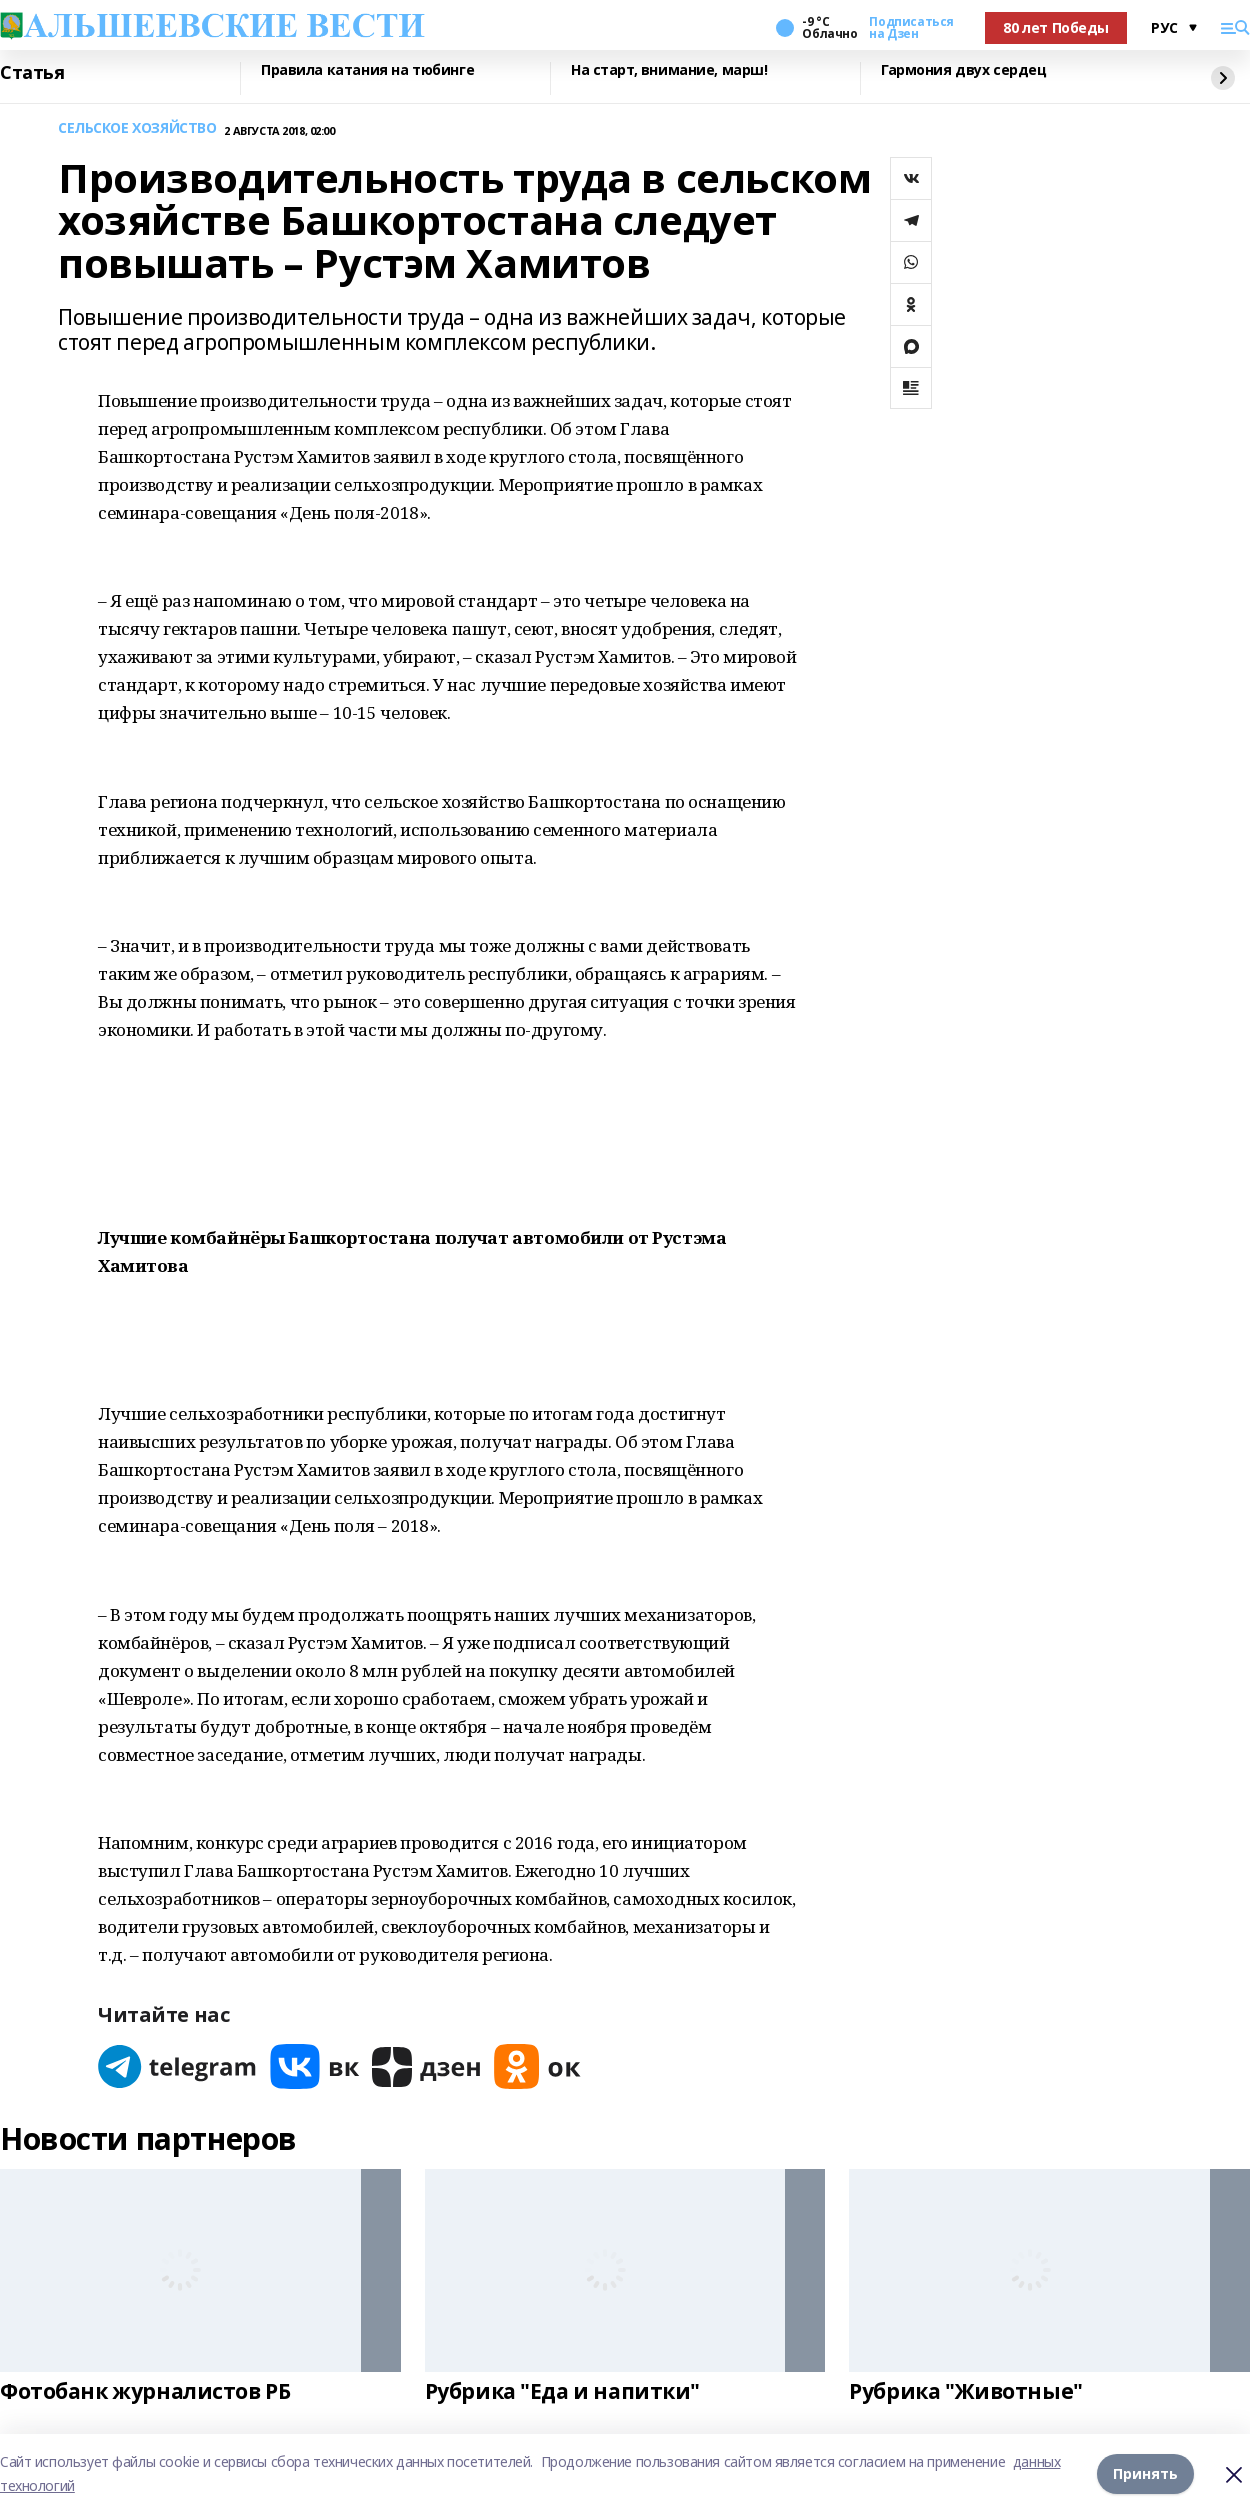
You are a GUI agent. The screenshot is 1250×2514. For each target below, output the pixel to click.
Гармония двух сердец (964, 70)
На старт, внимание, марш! (669, 70)
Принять (1145, 2473)
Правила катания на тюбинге (367, 70)
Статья (32, 73)
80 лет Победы (1056, 27)
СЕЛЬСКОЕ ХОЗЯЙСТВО (137, 128)
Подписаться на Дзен (911, 28)
